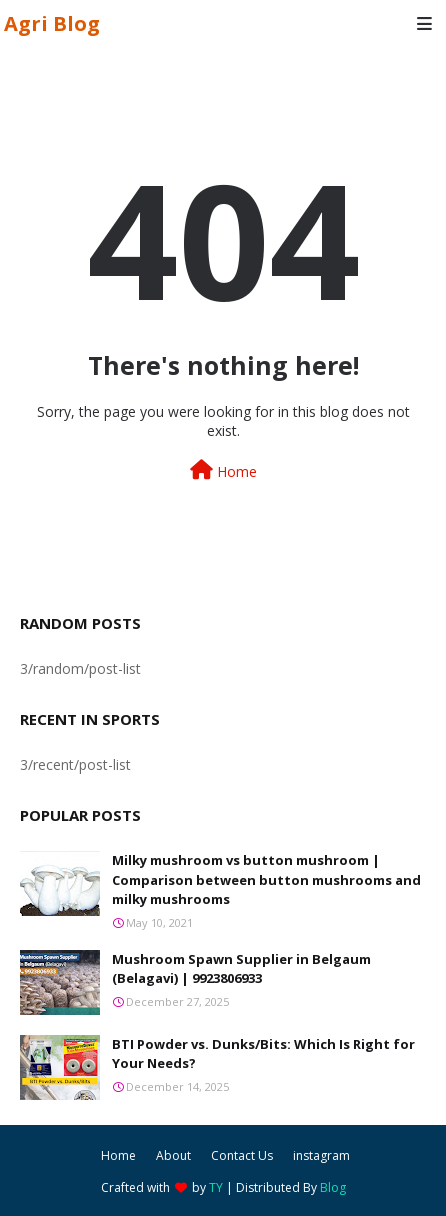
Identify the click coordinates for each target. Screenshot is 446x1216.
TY (216, 1187)
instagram (321, 1155)
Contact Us (242, 1155)
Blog (333, 1187)
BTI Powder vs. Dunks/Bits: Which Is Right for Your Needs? (263, 1054)
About (173, 1155)
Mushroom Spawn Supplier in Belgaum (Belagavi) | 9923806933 (241, 969)
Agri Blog (52, 23)
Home (223, 470)
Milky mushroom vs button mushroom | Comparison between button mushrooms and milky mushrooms (266, 879)
